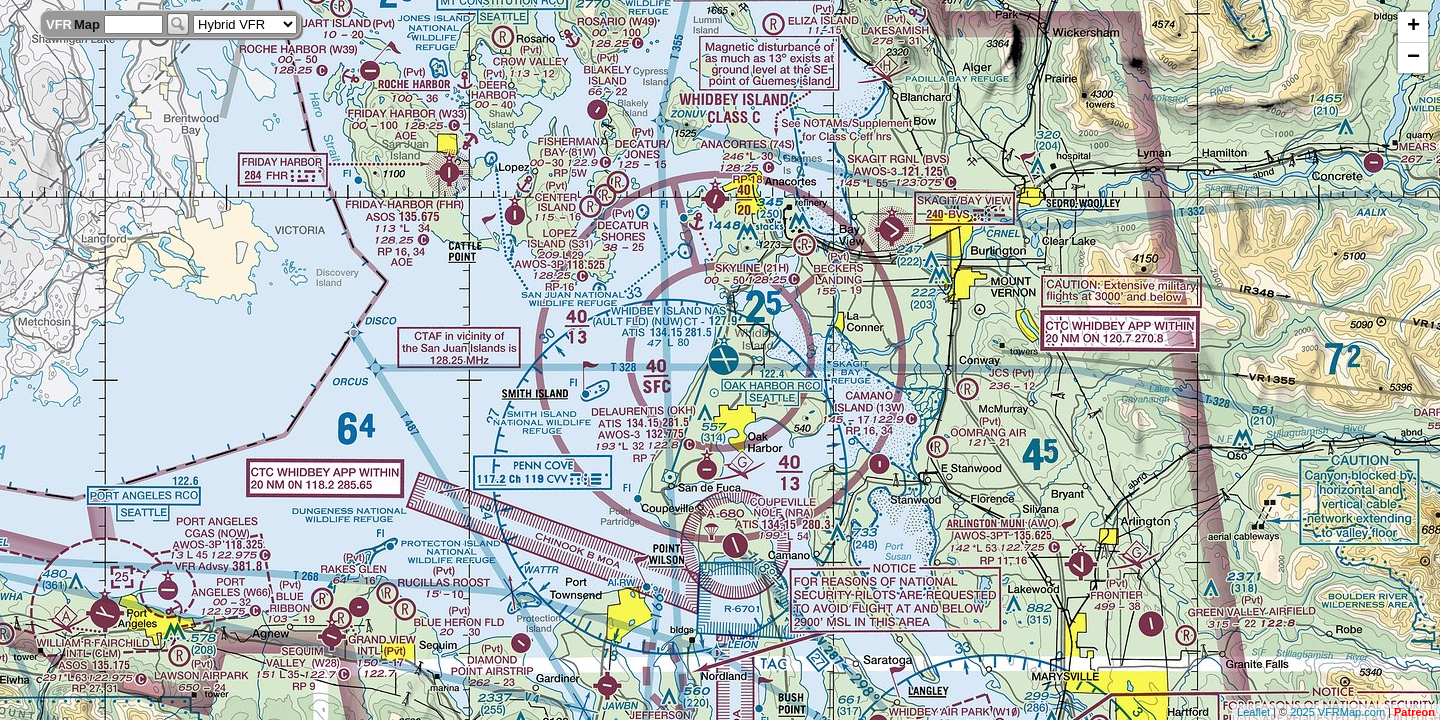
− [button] (1413, 58)
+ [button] (1413, 27)
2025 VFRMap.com (1337, 712)
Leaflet (1253, 712)
